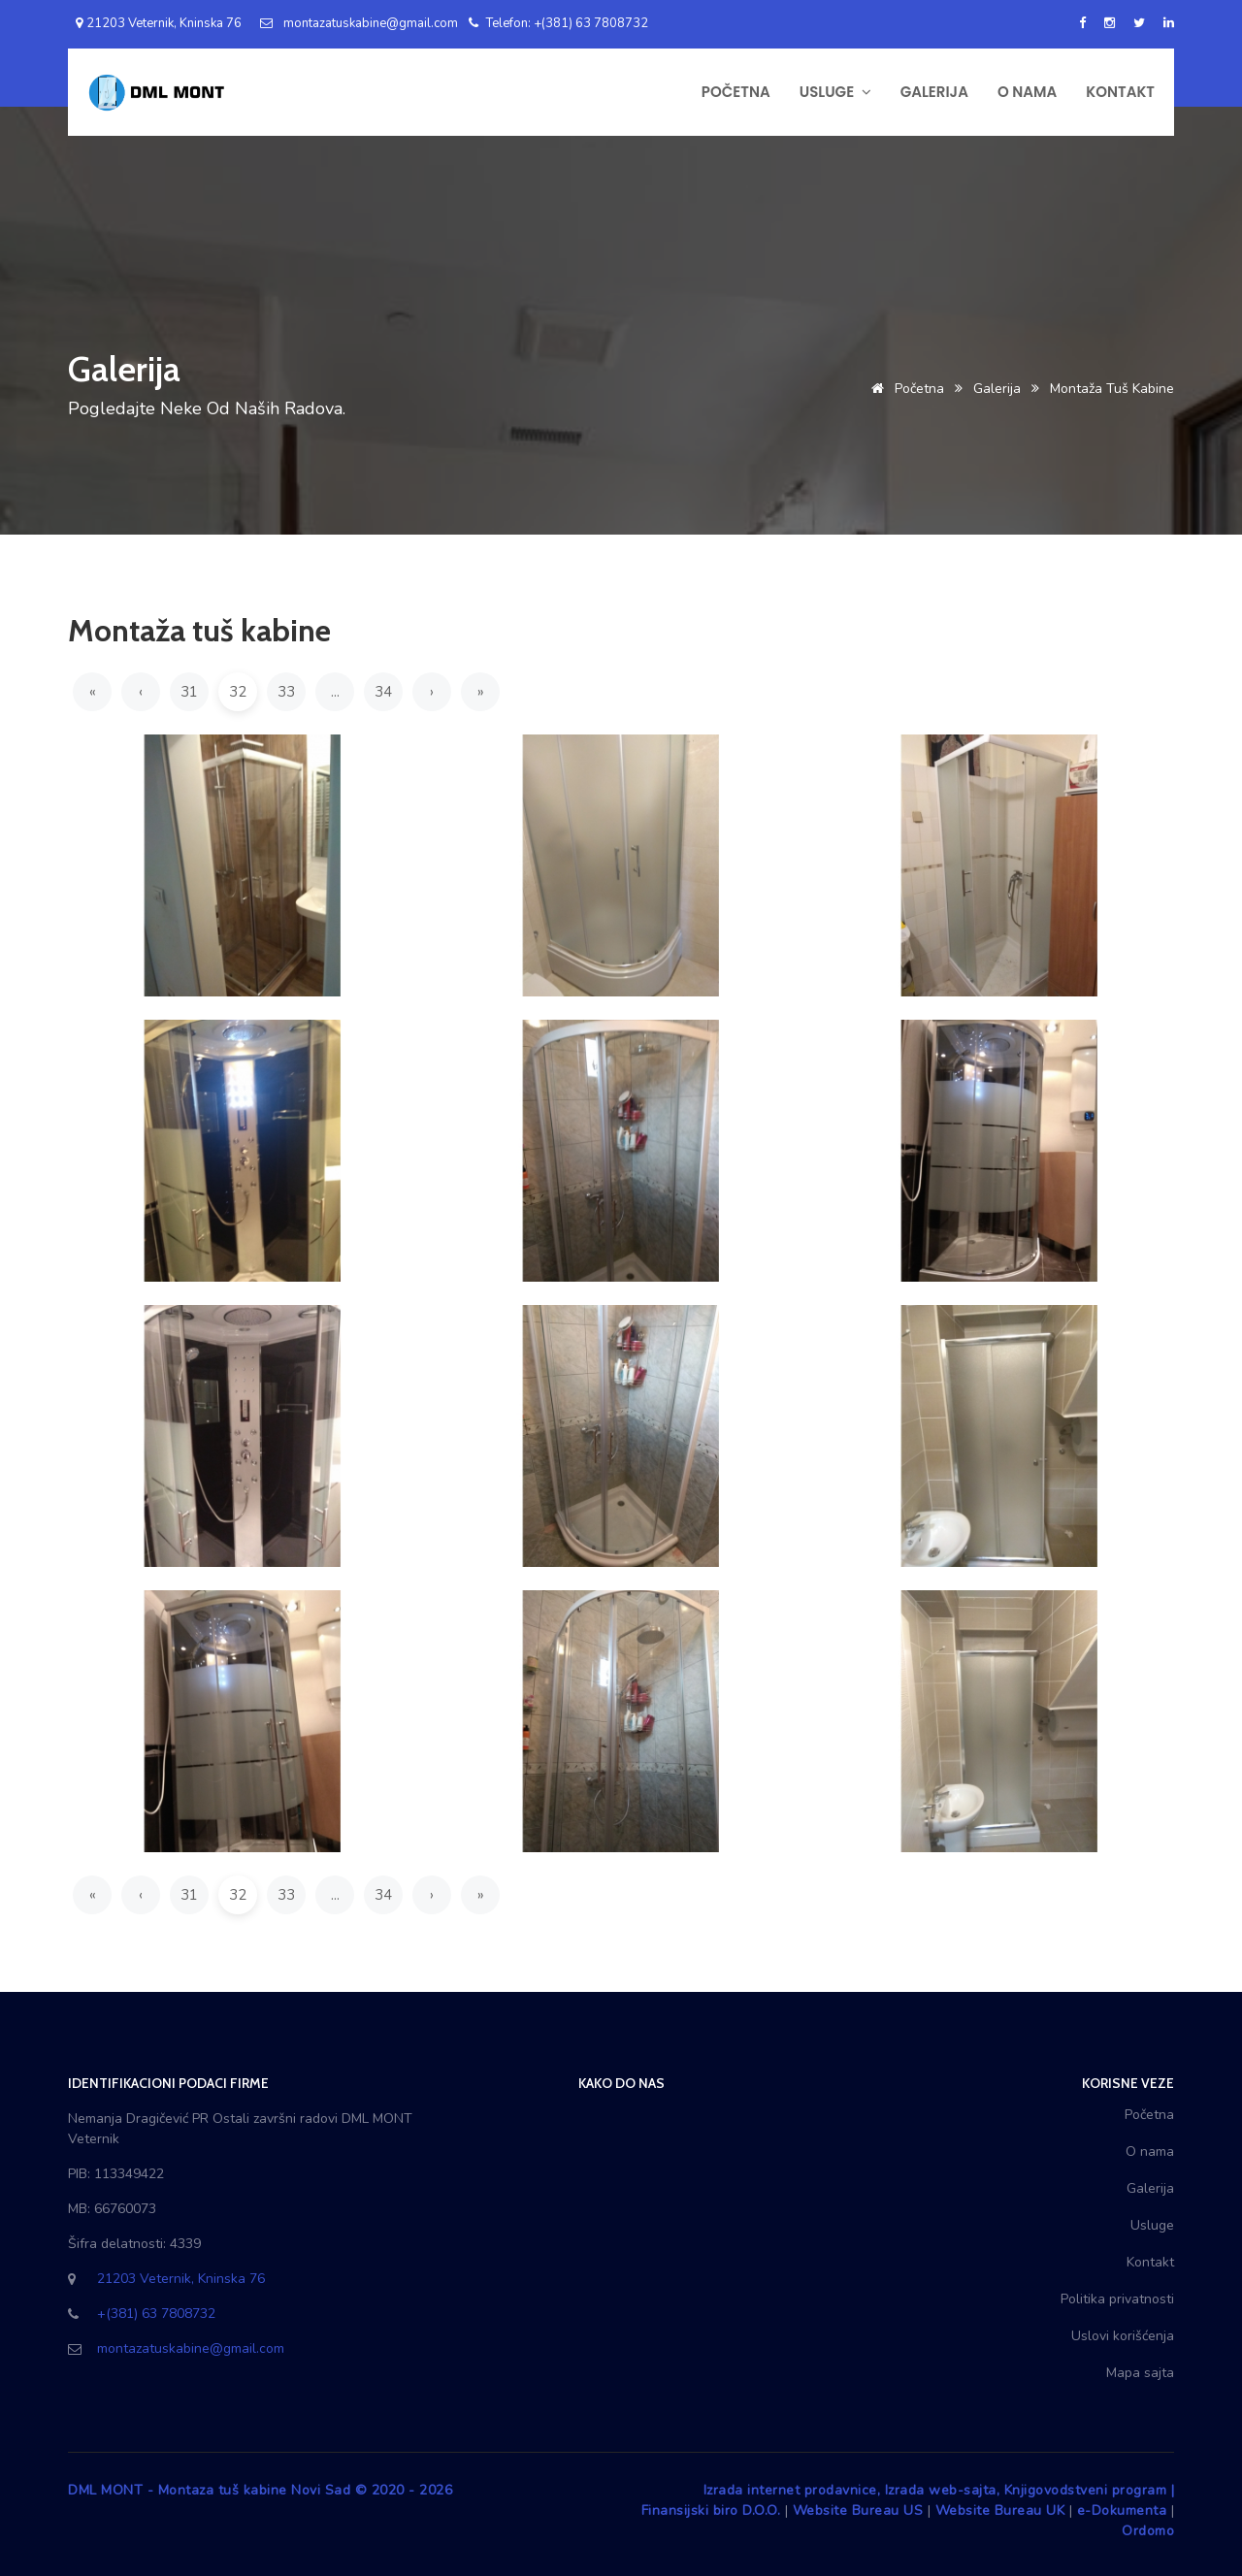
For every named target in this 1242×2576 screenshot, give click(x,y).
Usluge (1152, 2225)
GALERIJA (934, 92)
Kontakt (1150, 2262)
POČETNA (736, 92)
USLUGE (835, 92)
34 (383, 691)
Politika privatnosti (1117, 2299)
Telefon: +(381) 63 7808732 (558, 23)
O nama (1150, 2151)
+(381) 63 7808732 (156, 2313)
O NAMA (1027, 92)
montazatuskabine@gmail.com (359, 23)
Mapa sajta (1140, 2373)
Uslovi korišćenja (1122, 2336)
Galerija (997, 388)
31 (189, 691)
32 (237, 691)
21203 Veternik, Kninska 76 (155, 23)
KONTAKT (1120, 92)
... (335, 691)
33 (286, 691)
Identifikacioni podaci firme (168, 2083)
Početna (904, 388)
